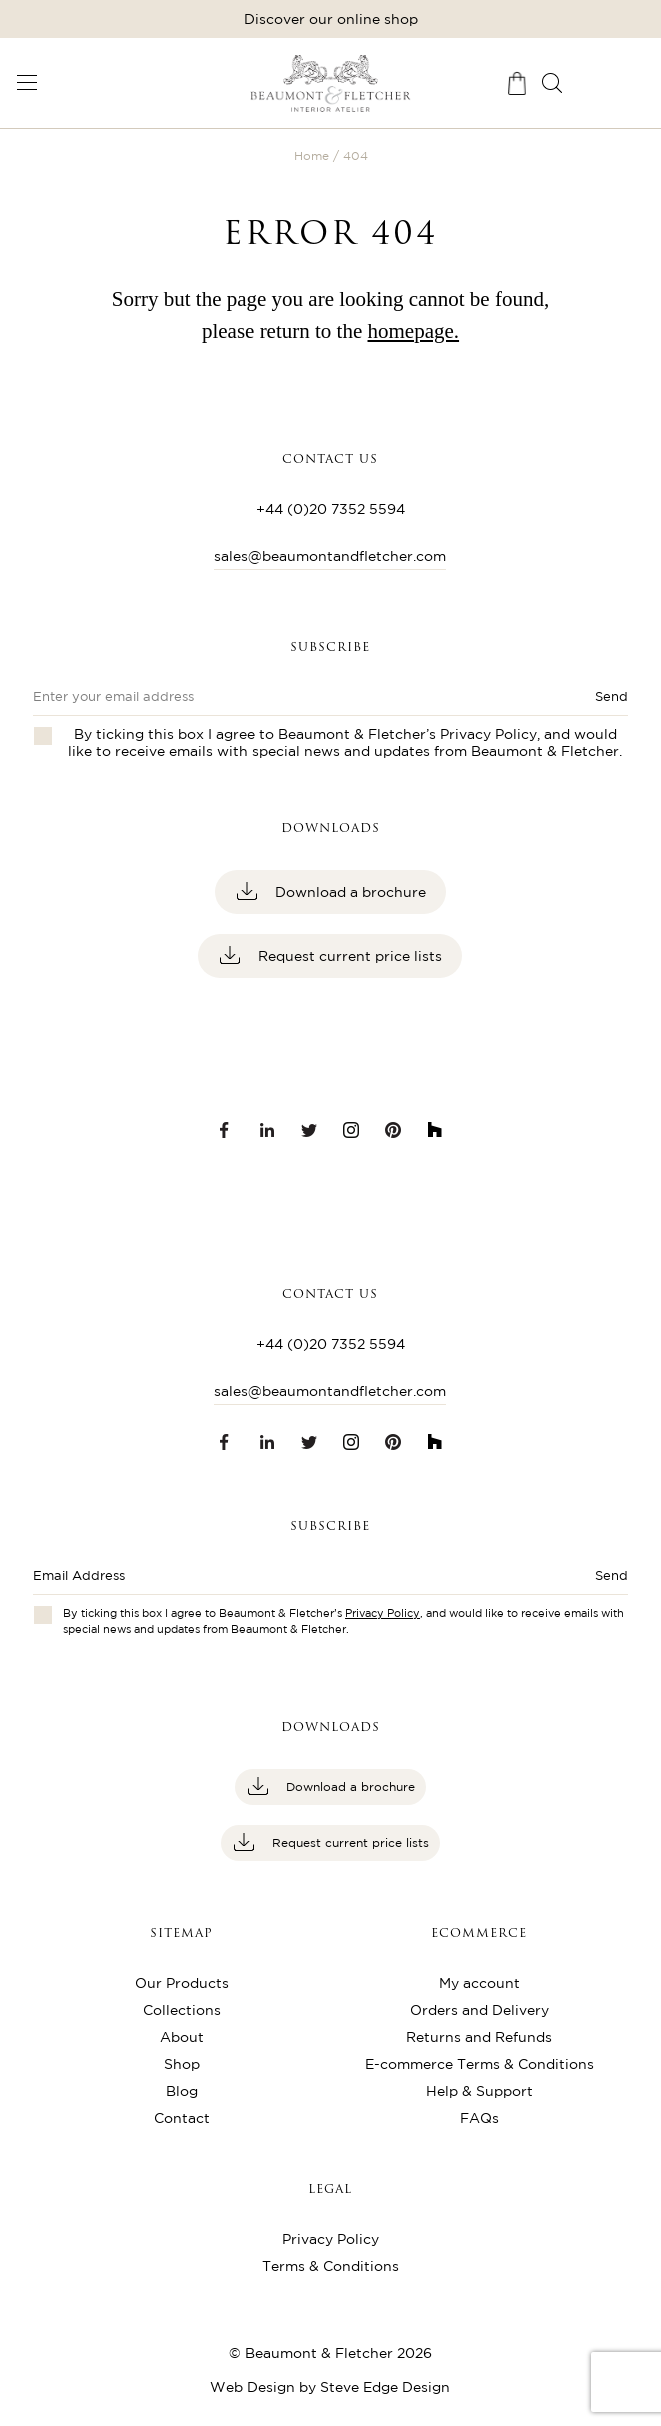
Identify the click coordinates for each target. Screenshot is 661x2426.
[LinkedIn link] (267, 1130)
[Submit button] (568, 1581)
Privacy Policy (488, 734)
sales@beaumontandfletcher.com (330, 556)
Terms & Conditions (330, 2266)
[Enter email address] (271, 1581)
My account (479, 1983)
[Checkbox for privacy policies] (43, 1615)
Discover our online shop (331, 19)
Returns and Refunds (479, 2037)
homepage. (414, 331)
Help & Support (479, 2091)
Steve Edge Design (385, 2387)
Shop (182, 2064)
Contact (182, 2118)
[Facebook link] (225, 1130)
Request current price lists (348, 956)
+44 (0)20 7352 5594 (330, 509)
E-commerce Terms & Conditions (479, 2064)
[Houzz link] (435, 1130)
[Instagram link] (351, 1130)
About (182, 2037)
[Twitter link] (309, 1130)
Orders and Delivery (479, 2010)
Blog (182, 2091)
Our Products (182, 1983)
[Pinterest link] (393, 1130)
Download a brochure (348, 892)
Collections (182, 2010)
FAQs (479, 2118)
